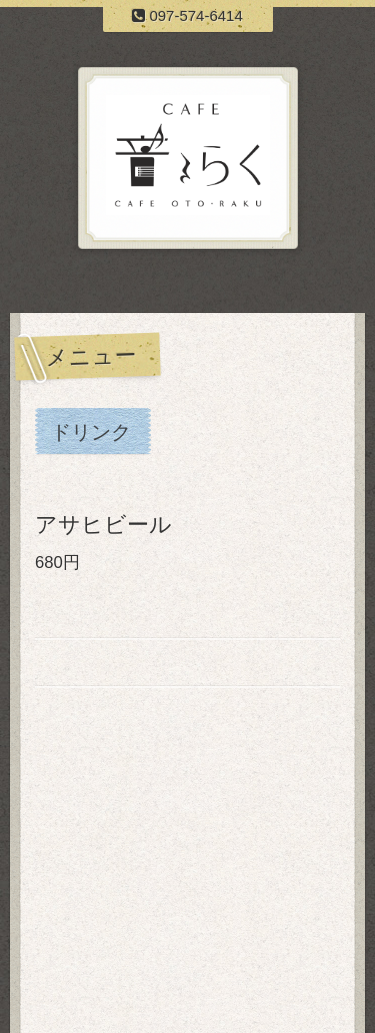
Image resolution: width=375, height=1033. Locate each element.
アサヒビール (103, 524)
